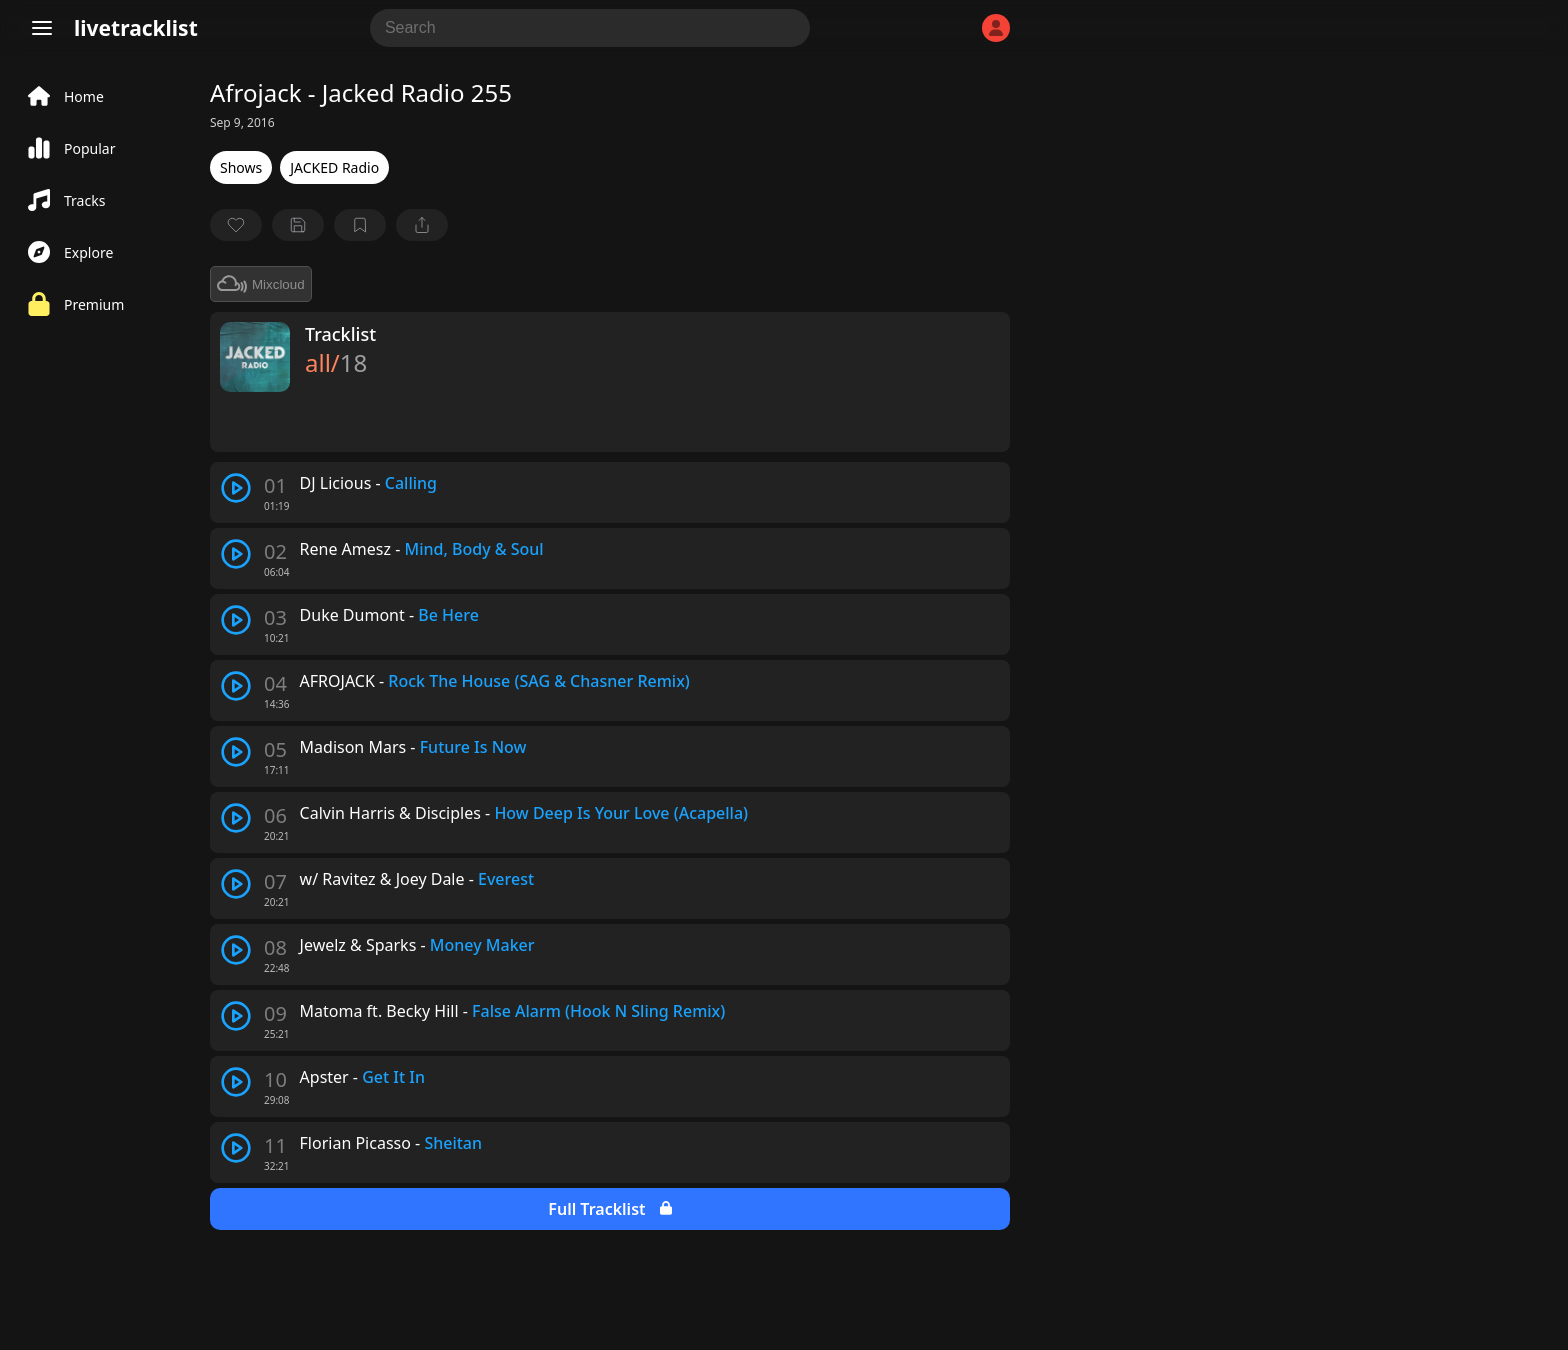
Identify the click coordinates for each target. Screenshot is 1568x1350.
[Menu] (42, 28)
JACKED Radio (334, 167)
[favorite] (236, 225)
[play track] (236, 488)
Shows (241, 167)
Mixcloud (261, 284)
